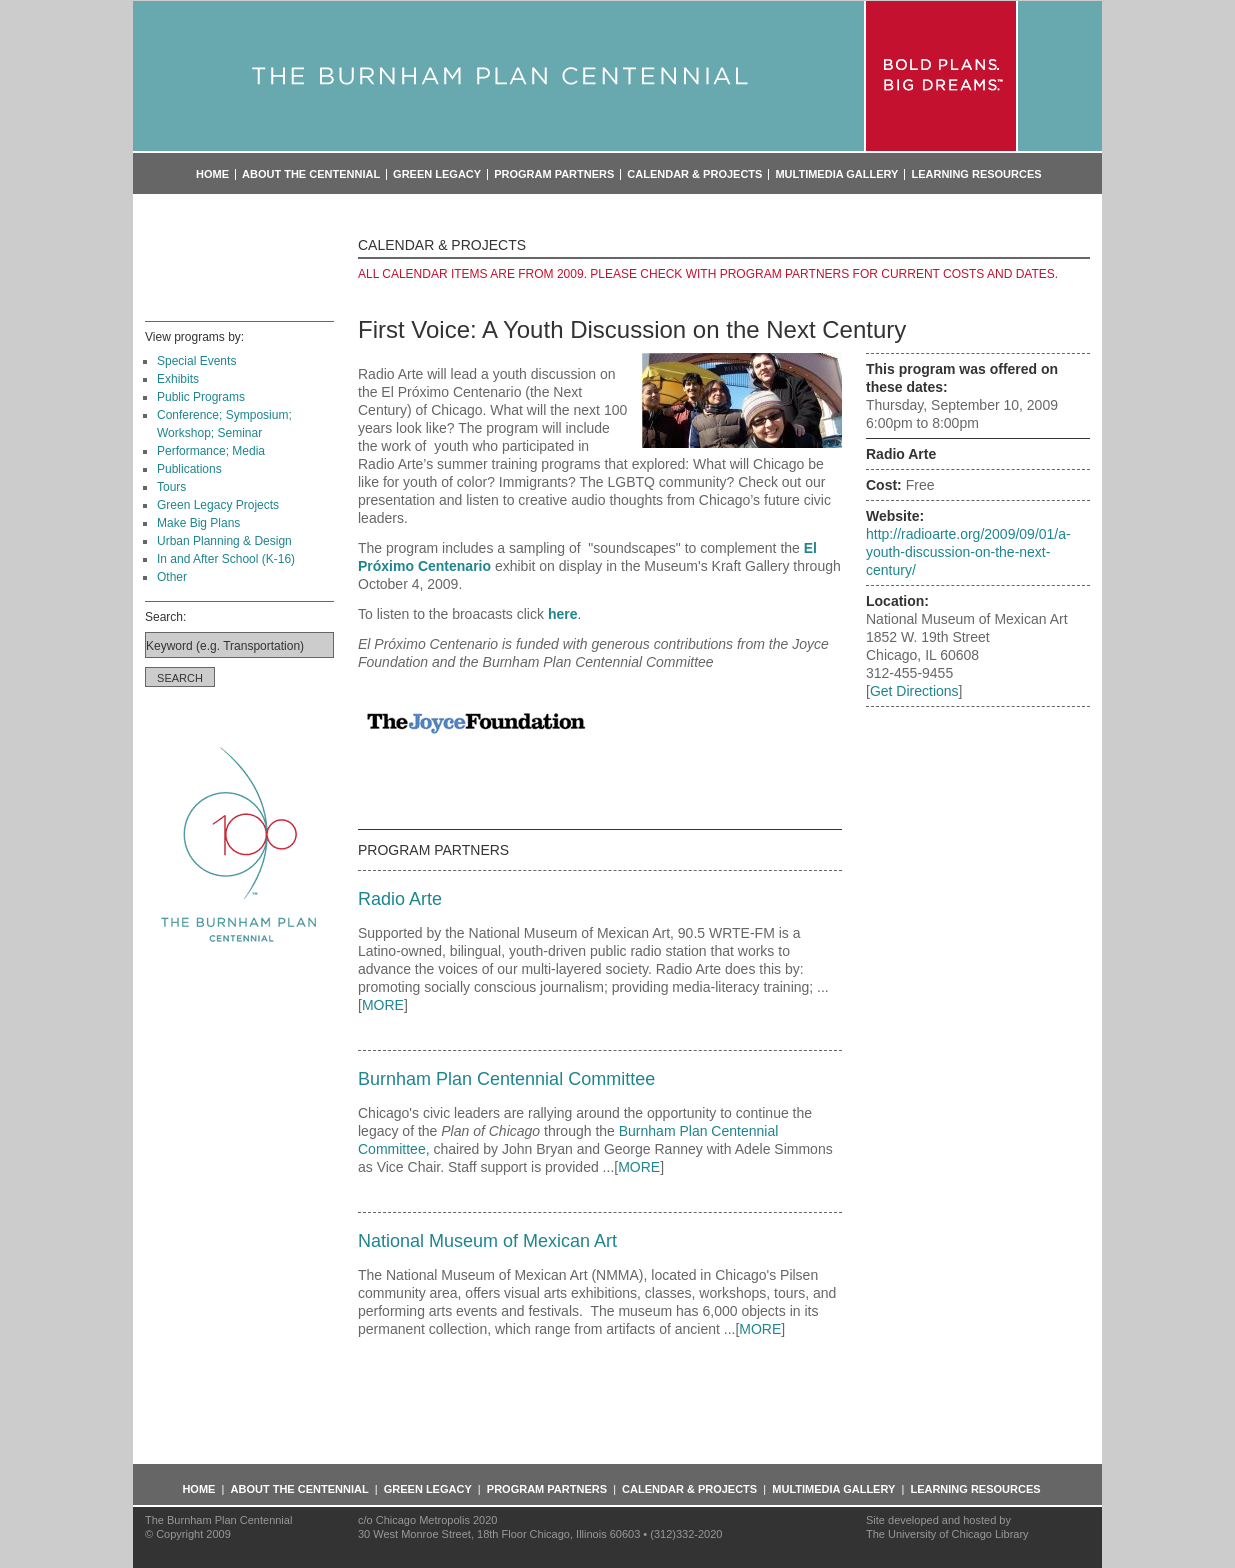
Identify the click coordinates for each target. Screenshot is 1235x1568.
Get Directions (914, 691)
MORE (383, 1005)
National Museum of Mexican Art (487, 1241)
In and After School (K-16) (226, 559)
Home (212, 174)
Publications (189, 469)
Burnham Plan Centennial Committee (506, 1079)
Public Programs (201, 397)
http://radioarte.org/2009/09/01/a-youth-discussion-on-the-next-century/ (968, 552)
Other (172, 577)
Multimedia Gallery (836, 174)
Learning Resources (976, 174)
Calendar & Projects (694, 174)
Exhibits (178, 379)
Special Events (196, 361)
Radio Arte (400, 899)
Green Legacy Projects (218, 505)
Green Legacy (437, 174)
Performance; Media (211, 451)
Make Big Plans (198, 523)
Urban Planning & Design (224, 541)
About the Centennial (311, 174)
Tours (171, 487)
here (563, 614)
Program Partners (554, 174)
